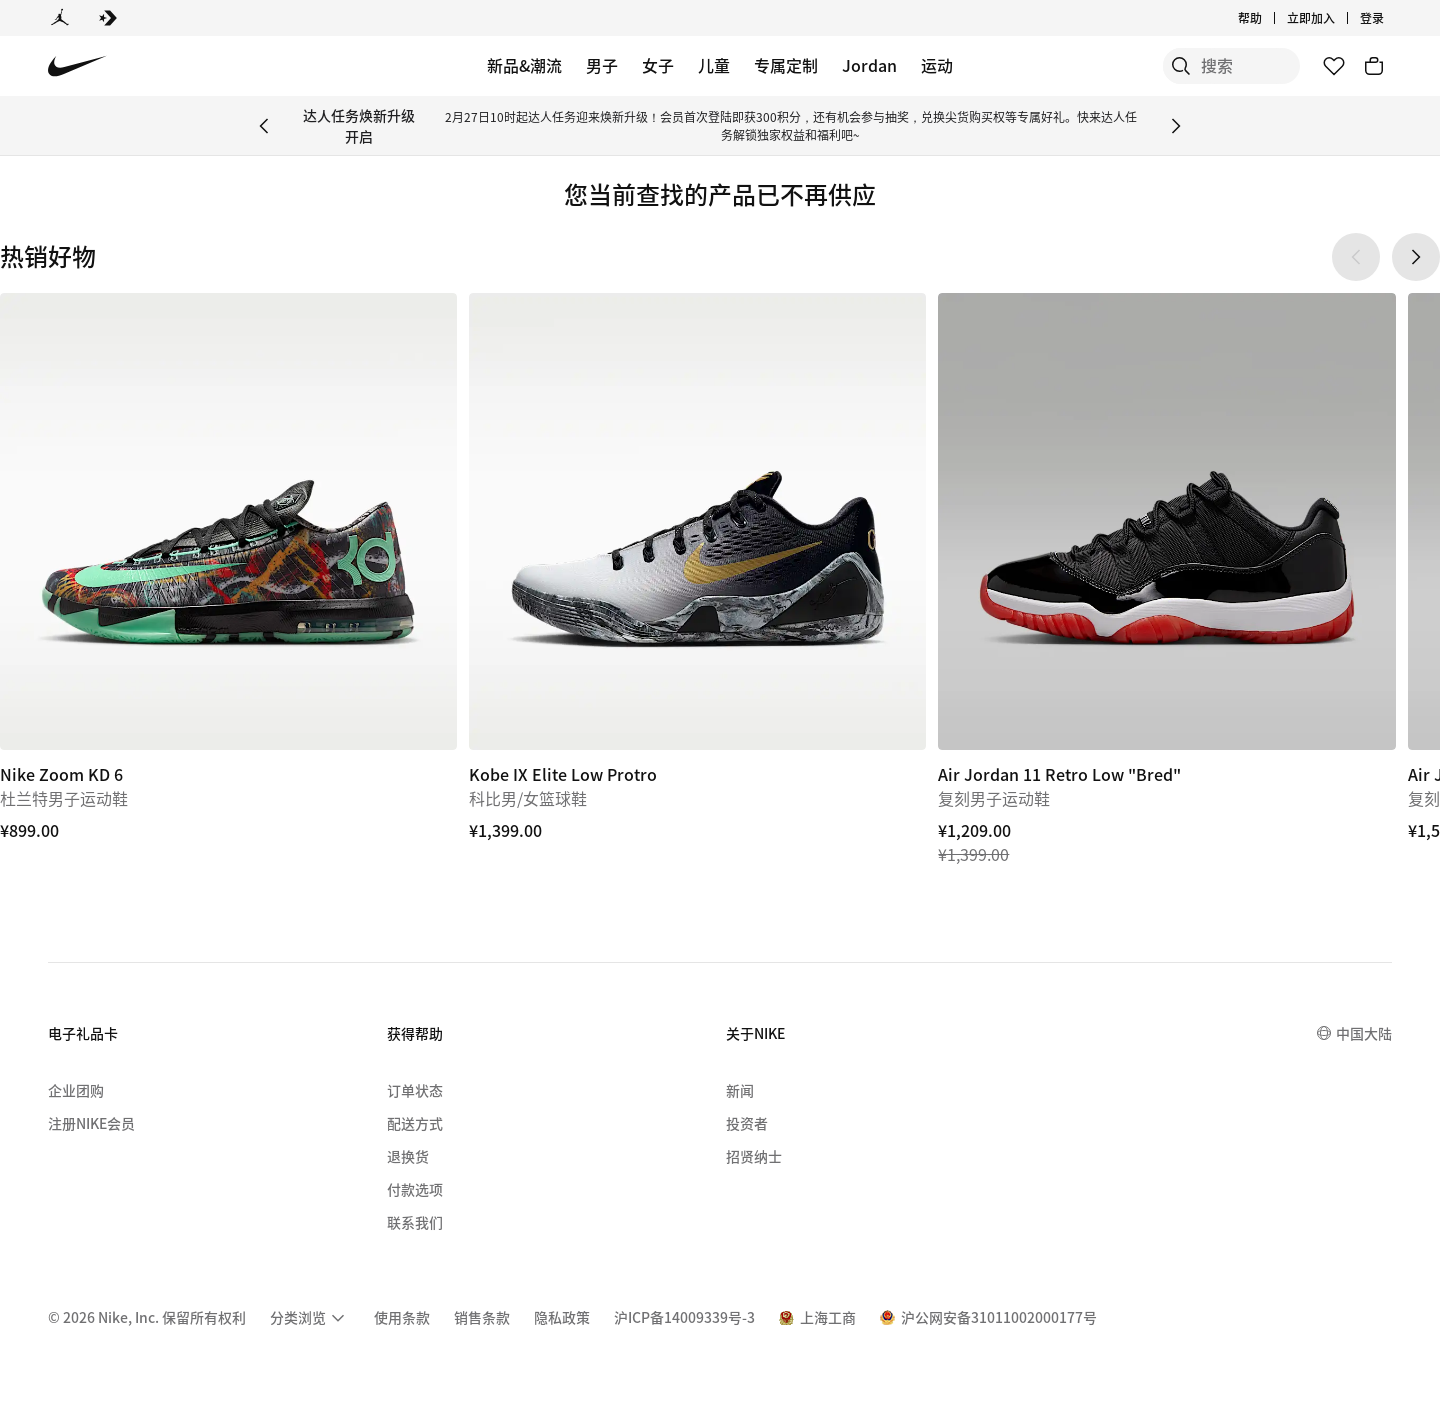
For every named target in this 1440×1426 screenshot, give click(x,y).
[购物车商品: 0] (1374, 66)
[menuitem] (310, 1318)
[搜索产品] (1230, 66)
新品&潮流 (524, 65)
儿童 (714, 65)
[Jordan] (60, 18)
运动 (937, 65)
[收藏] (1334, 66)
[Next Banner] (1176, 126)
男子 (602, 65)
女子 (658, 65)
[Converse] (108, 18)
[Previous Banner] (264, 126)
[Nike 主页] (77, 66)
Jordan (869, 65)
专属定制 (786, 65)
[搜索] (1150, 66)
